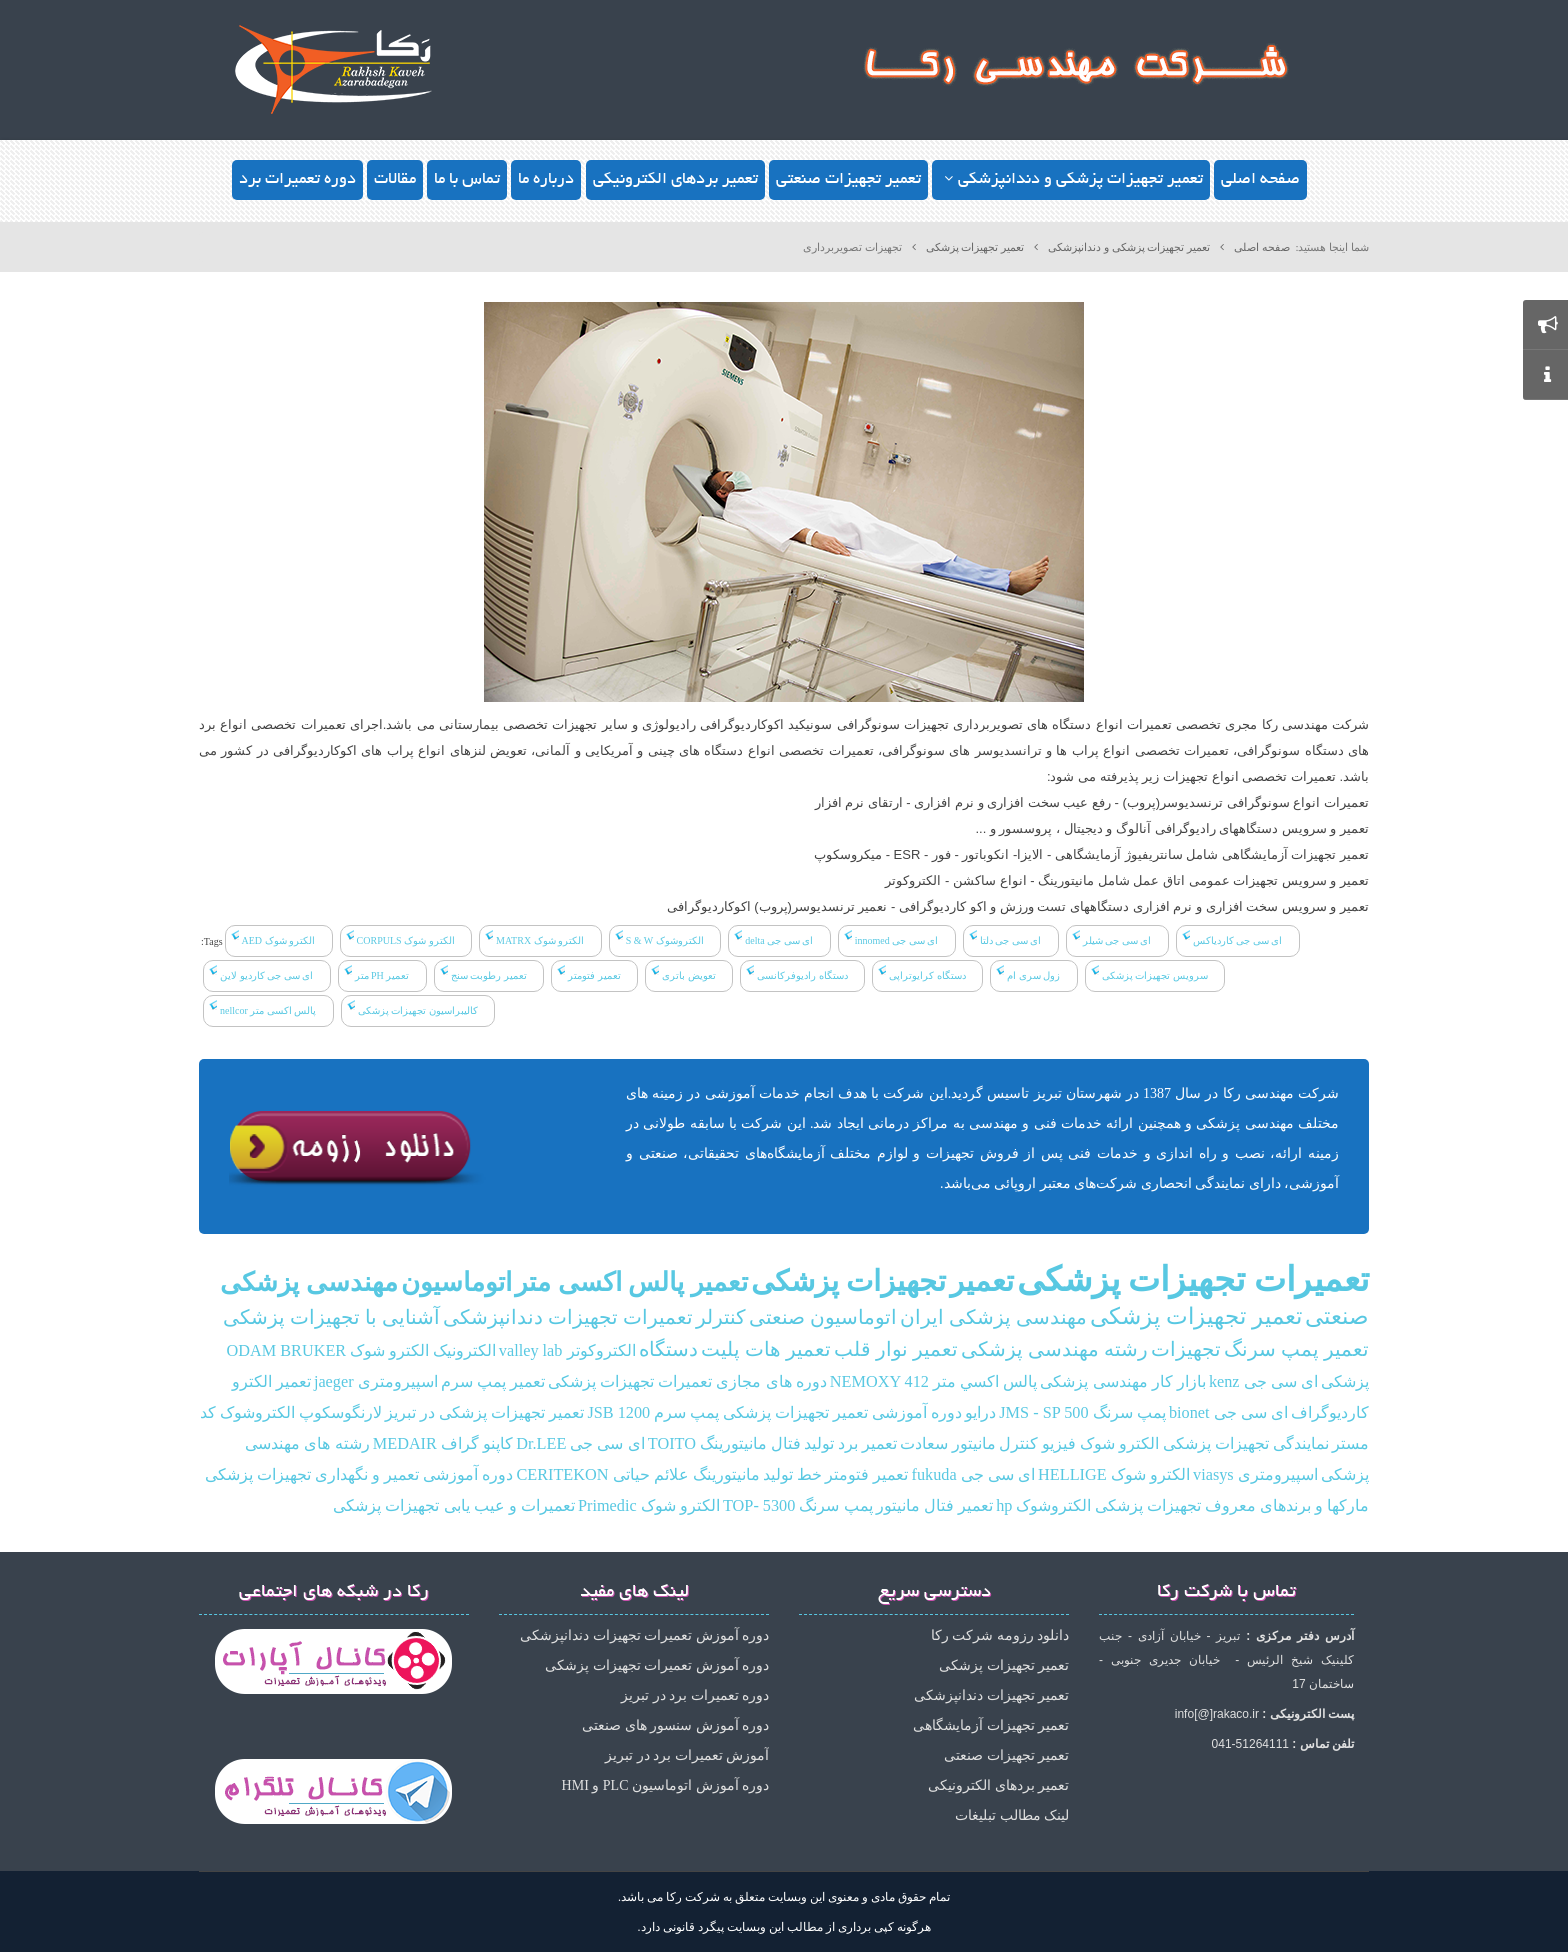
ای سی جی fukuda (973, 1475)
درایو (980, 1413)
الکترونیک (464, 1351)
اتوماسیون (456, 1282)
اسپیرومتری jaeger (376, 1382)
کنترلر (721, 1317)
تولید (819, 1444)
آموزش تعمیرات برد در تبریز (687, 1755)
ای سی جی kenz (1263, 1382)
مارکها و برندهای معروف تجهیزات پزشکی (1232, 1506)
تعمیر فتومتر (866, 1475)
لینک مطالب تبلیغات (1012, 1815)
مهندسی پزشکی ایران (993, 1317)
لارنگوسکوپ (340, 1413)
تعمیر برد (867, 1444)
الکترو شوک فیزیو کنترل (1079, 1444)
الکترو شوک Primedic (649, 1506)
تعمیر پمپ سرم (493, 1382)
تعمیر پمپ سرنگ (1296, 1349)
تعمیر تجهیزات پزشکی (975, 247)
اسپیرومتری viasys (1255, 1475)
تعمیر (982, 1281)
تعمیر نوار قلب (896, 1349)
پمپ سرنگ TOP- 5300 (798, 1506)
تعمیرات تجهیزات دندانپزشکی (568, 1317)
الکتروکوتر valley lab (567, 1351)
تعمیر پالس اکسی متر (631, 1282)
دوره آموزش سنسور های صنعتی (675, 1725)
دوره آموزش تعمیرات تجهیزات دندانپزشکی (644, 1635)
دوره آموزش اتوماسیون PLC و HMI (665, 1785)
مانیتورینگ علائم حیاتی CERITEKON (637, 1475)
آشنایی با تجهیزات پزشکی (331, 1317)
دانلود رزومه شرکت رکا (1000, 1635)
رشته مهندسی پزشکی (1054, 1349)
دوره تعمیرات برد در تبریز (695, 1695)
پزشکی (1345, 1382)
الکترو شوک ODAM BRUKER (328, 1351)
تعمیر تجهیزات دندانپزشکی (991, 1695)
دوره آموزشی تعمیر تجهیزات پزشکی (842, 1413)
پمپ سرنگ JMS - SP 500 (1082, 1413)
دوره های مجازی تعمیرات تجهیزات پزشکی (687, 1382)
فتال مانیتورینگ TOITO (724, 1444)
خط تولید (792, 1475)
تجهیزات (1186, 1349)
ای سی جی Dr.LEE (580, 1444)
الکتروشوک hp (1043, 1506)
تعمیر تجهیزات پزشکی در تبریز (484, 1413)
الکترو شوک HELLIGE (1114, 1475)
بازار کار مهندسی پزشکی (1122, 1382)
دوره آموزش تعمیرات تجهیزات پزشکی (657, 1665)
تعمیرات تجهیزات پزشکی (1193, 1279)
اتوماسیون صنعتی (823, 1317)
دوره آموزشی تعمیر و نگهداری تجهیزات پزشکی (359, 1475)
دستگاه (668, 1349)
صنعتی (1337, 1316)
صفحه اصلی (1262, 247)
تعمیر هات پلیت (766, 1349)
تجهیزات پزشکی (848, 1281)
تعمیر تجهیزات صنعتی (1006, 1755)
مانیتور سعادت (948, 1444)
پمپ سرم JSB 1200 (653, 1413)
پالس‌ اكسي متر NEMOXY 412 (933, 1382)
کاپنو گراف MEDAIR (443, 1444)
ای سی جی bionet (1228, 1413)
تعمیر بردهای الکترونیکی (998, 1785)
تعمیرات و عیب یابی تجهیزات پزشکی (453, 1506)
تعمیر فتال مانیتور (934, 1506)
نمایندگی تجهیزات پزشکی (1246, 1444)
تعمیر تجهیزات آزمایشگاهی (991, 1725)
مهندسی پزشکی (309, 1282)
